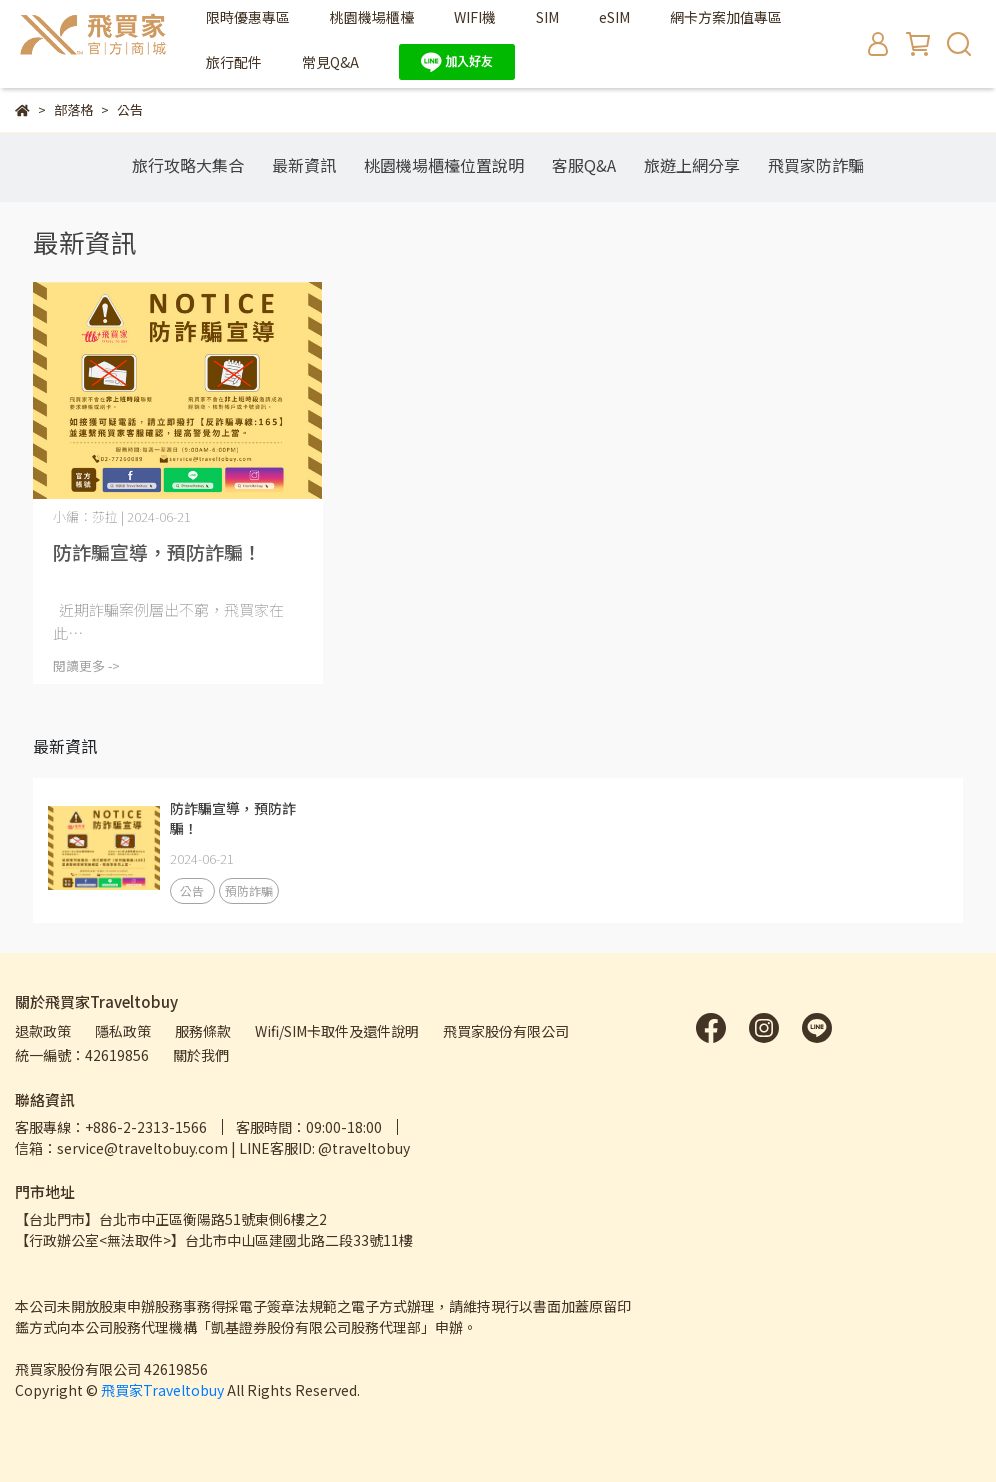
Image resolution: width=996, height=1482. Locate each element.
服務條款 (203, 1031)
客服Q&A (584, 165)
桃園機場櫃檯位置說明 (444, 165)
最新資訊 (304, 165)
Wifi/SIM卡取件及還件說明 (337, 1031)
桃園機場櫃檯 (372, 17)
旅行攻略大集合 (188, 165)
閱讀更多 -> (86, 665)
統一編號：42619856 (82, 1055)
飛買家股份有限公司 (506, 1031)
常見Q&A (330, 62)
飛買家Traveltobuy (162, 1390)
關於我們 (201, 1055)
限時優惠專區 (248, 17)
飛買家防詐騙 (816, 165)
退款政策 (43, 1031)
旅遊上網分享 (692, 165)
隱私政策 (123, 1031)
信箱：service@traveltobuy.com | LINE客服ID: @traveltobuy (212, 1148)
